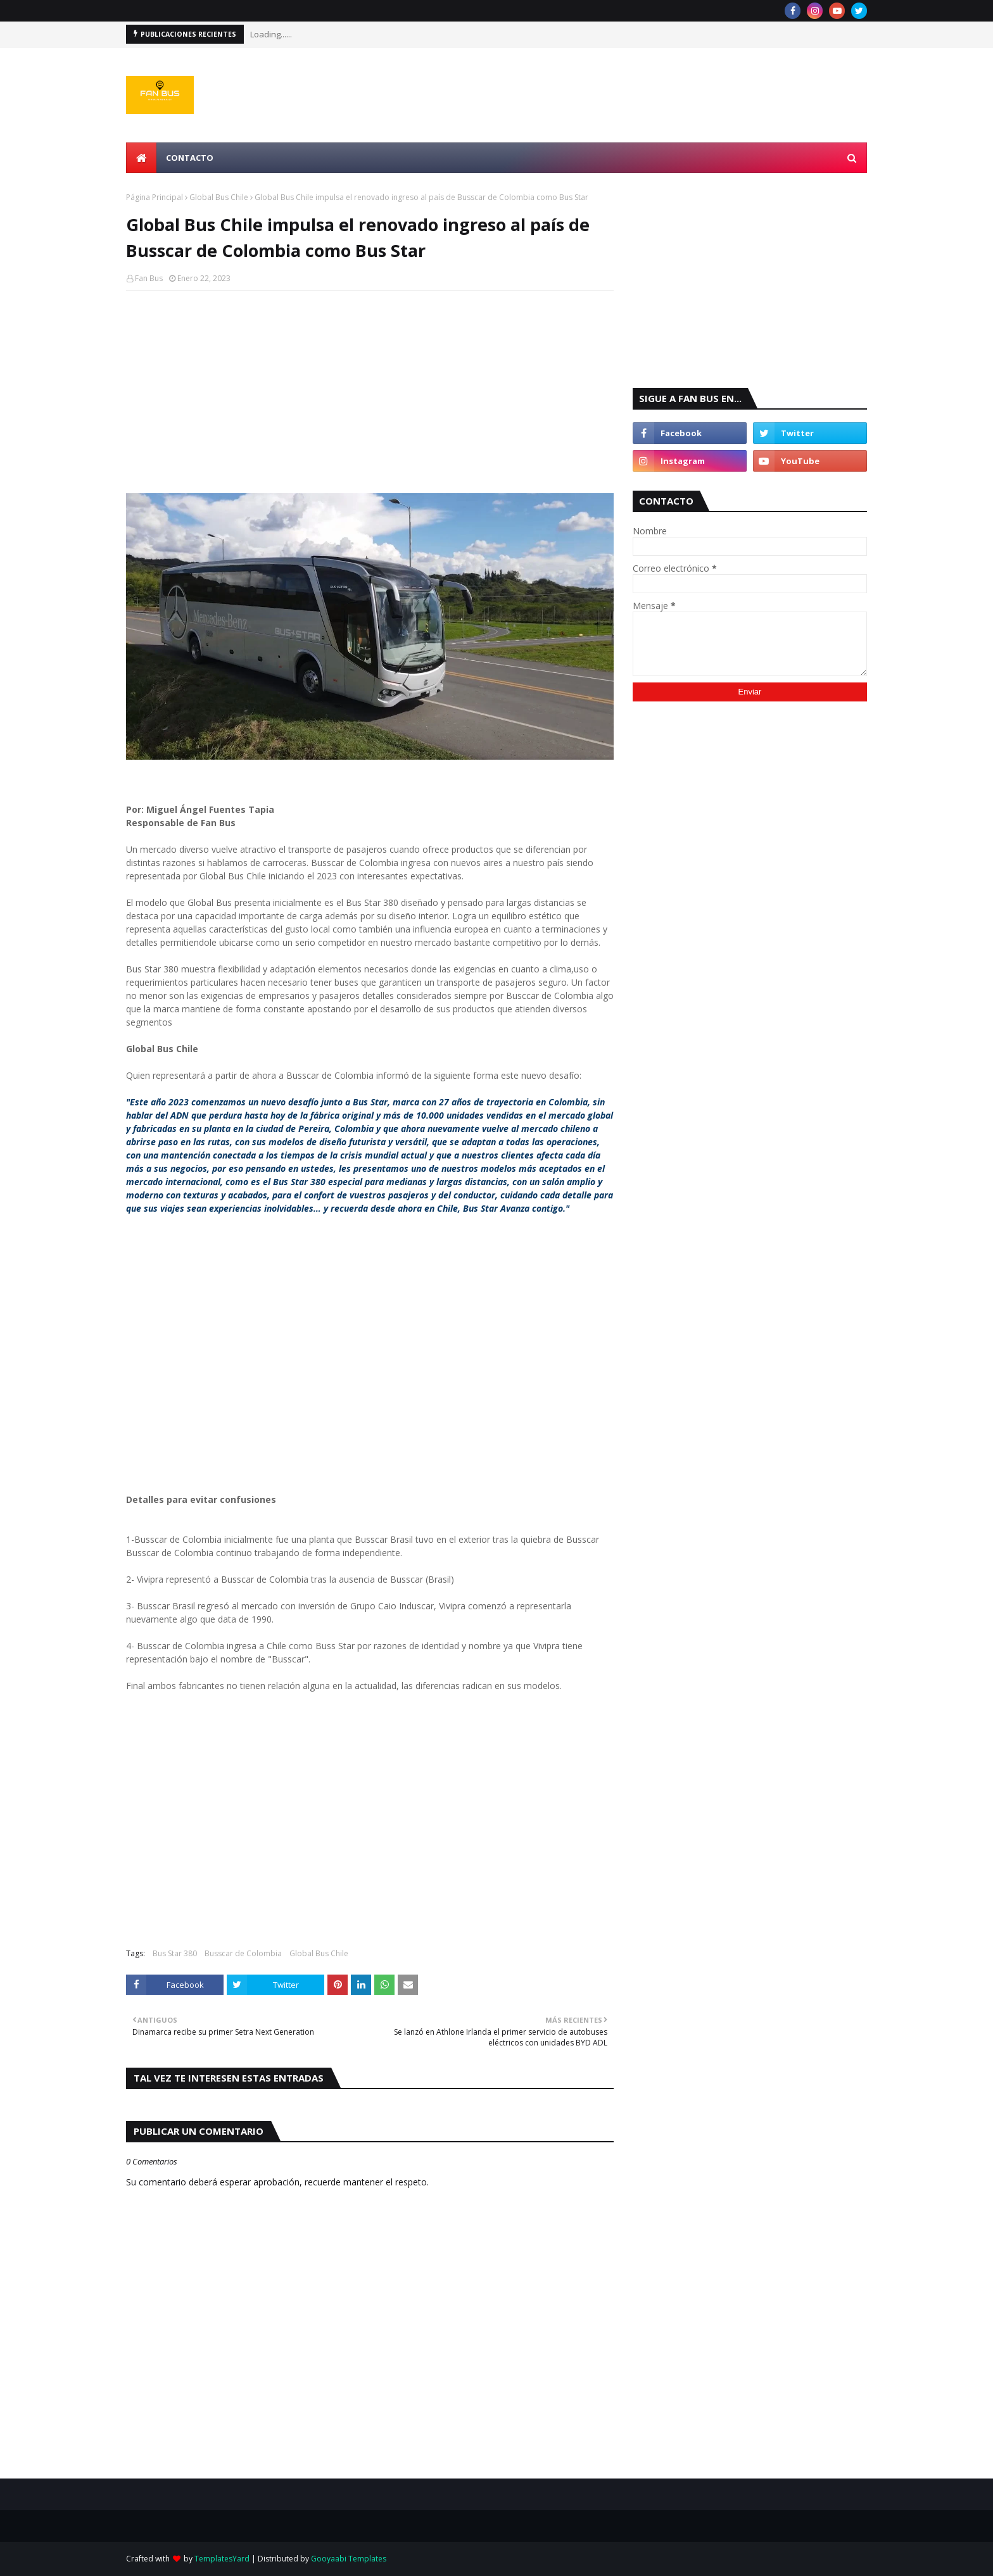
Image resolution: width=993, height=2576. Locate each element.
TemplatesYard (222, 2558)
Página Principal (154, 197)
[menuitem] (141, 157)
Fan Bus (149, 278)
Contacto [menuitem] (189, 157)
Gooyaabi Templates (348, 2558)
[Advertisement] (370, 392)
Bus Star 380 (175, 1953)
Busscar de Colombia (243, 1953)
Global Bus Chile (218, 197)
